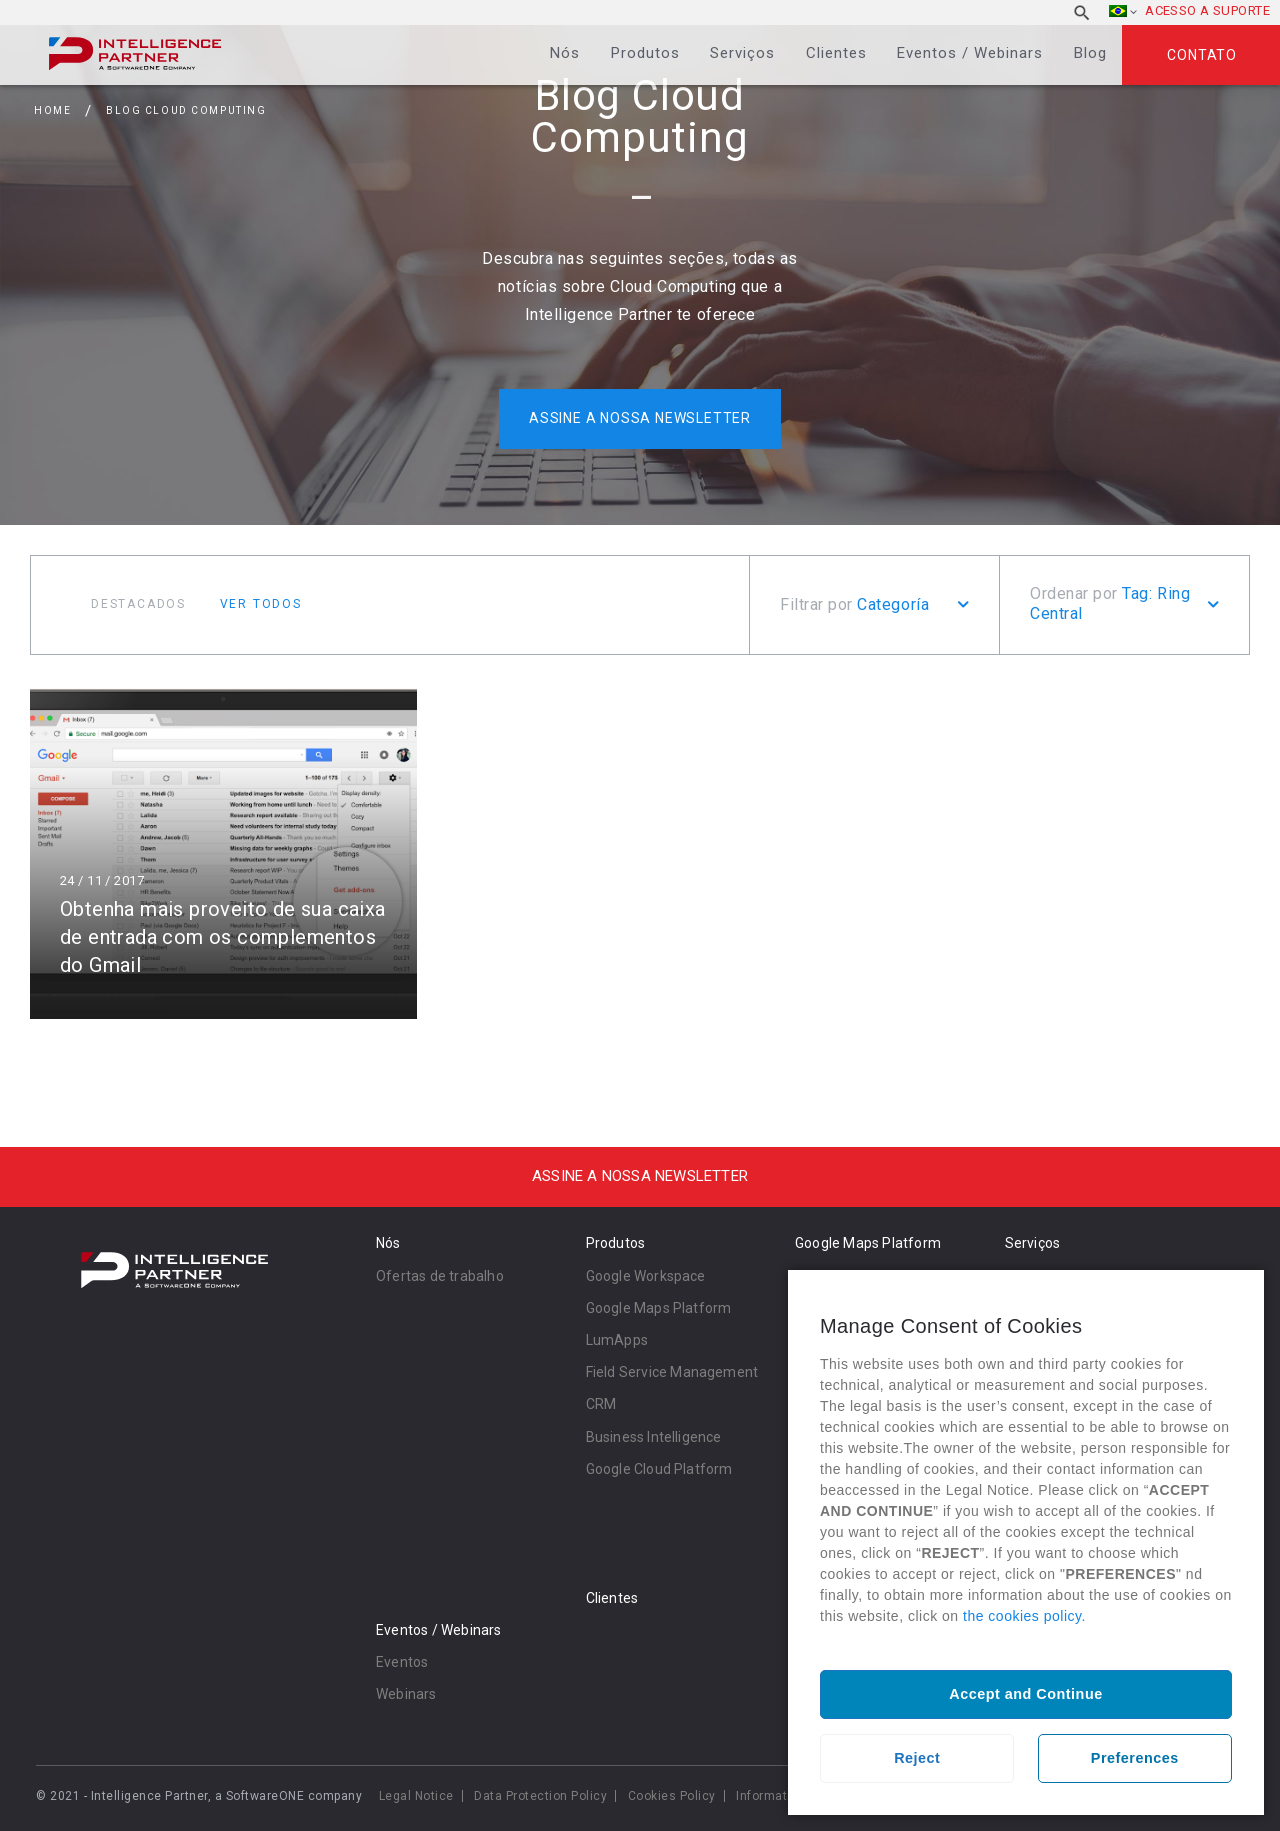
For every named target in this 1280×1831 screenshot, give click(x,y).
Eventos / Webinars (970, 53)
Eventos (402, 1662)
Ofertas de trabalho (440, 1276)
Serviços (742, 53)
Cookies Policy (672, 1796)
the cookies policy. (1024, 1616)
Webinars (406, 1694)
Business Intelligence (654, 1437)
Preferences (1135, 1758)
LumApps (617, 1340)
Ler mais (223, 852)
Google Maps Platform (659, 1308)
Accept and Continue (1025, 1694)
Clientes (836, 53)
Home (52, 110)
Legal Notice (416, 1796)
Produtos (645, 53)
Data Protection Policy (540, 1796)
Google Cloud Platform (659, 1469)
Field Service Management (672, 1372)
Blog (1090, 53)
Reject (917, 1758)
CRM (601, 1404)
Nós (565, 53)
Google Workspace (646, 1276)
